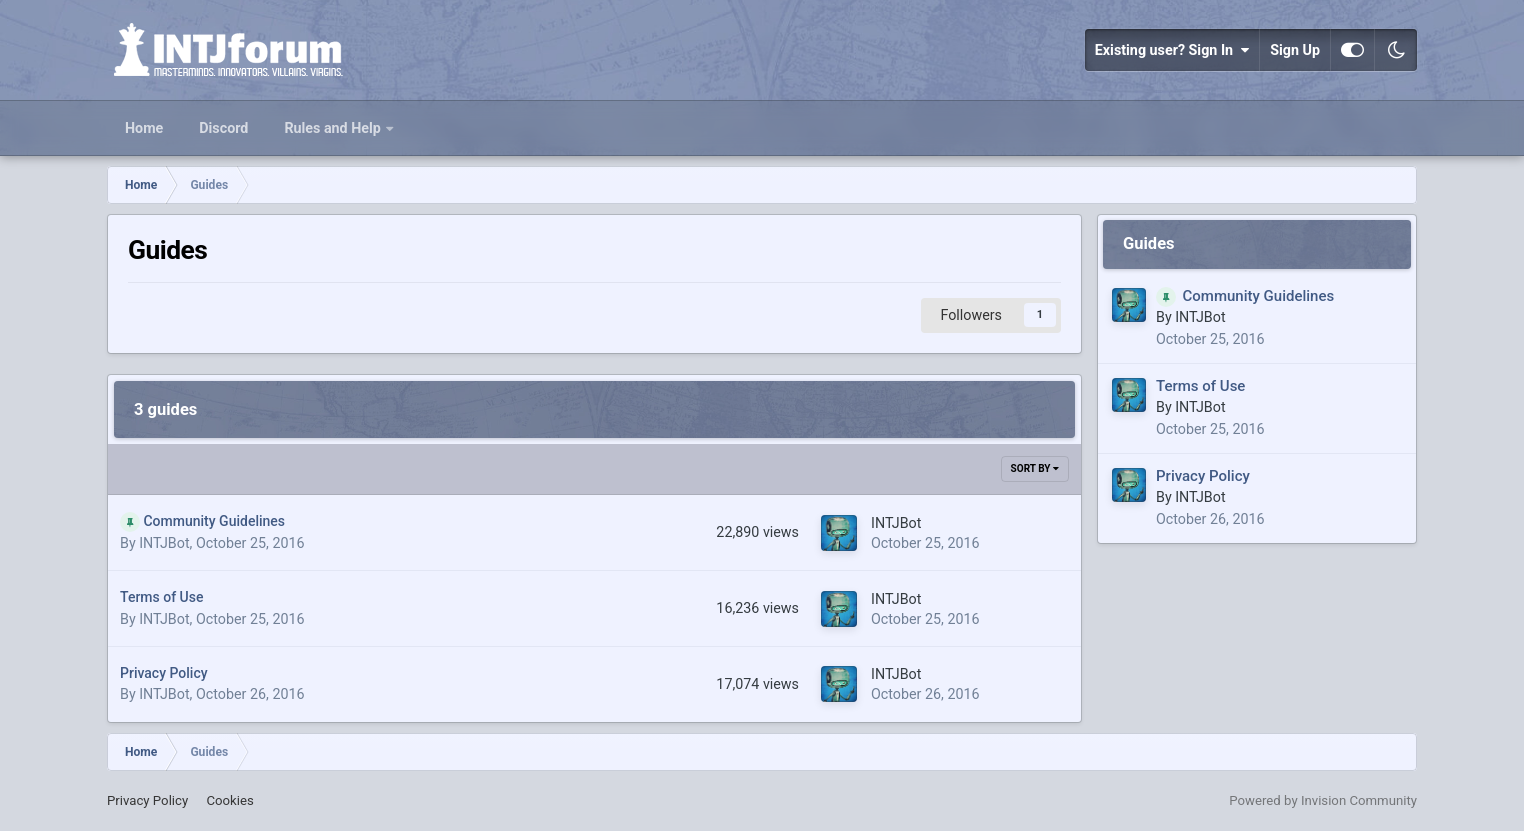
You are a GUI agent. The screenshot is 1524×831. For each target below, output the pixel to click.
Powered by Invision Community (1323, 800)
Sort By (1035, 468)
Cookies (229, 800)
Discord (223, 128)
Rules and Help (334, 128)
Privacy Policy (164, 673)
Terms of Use (161, 597)
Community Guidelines (214, 521)
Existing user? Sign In (1172, 50)
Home (144, 128)
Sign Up (1295, 50)
